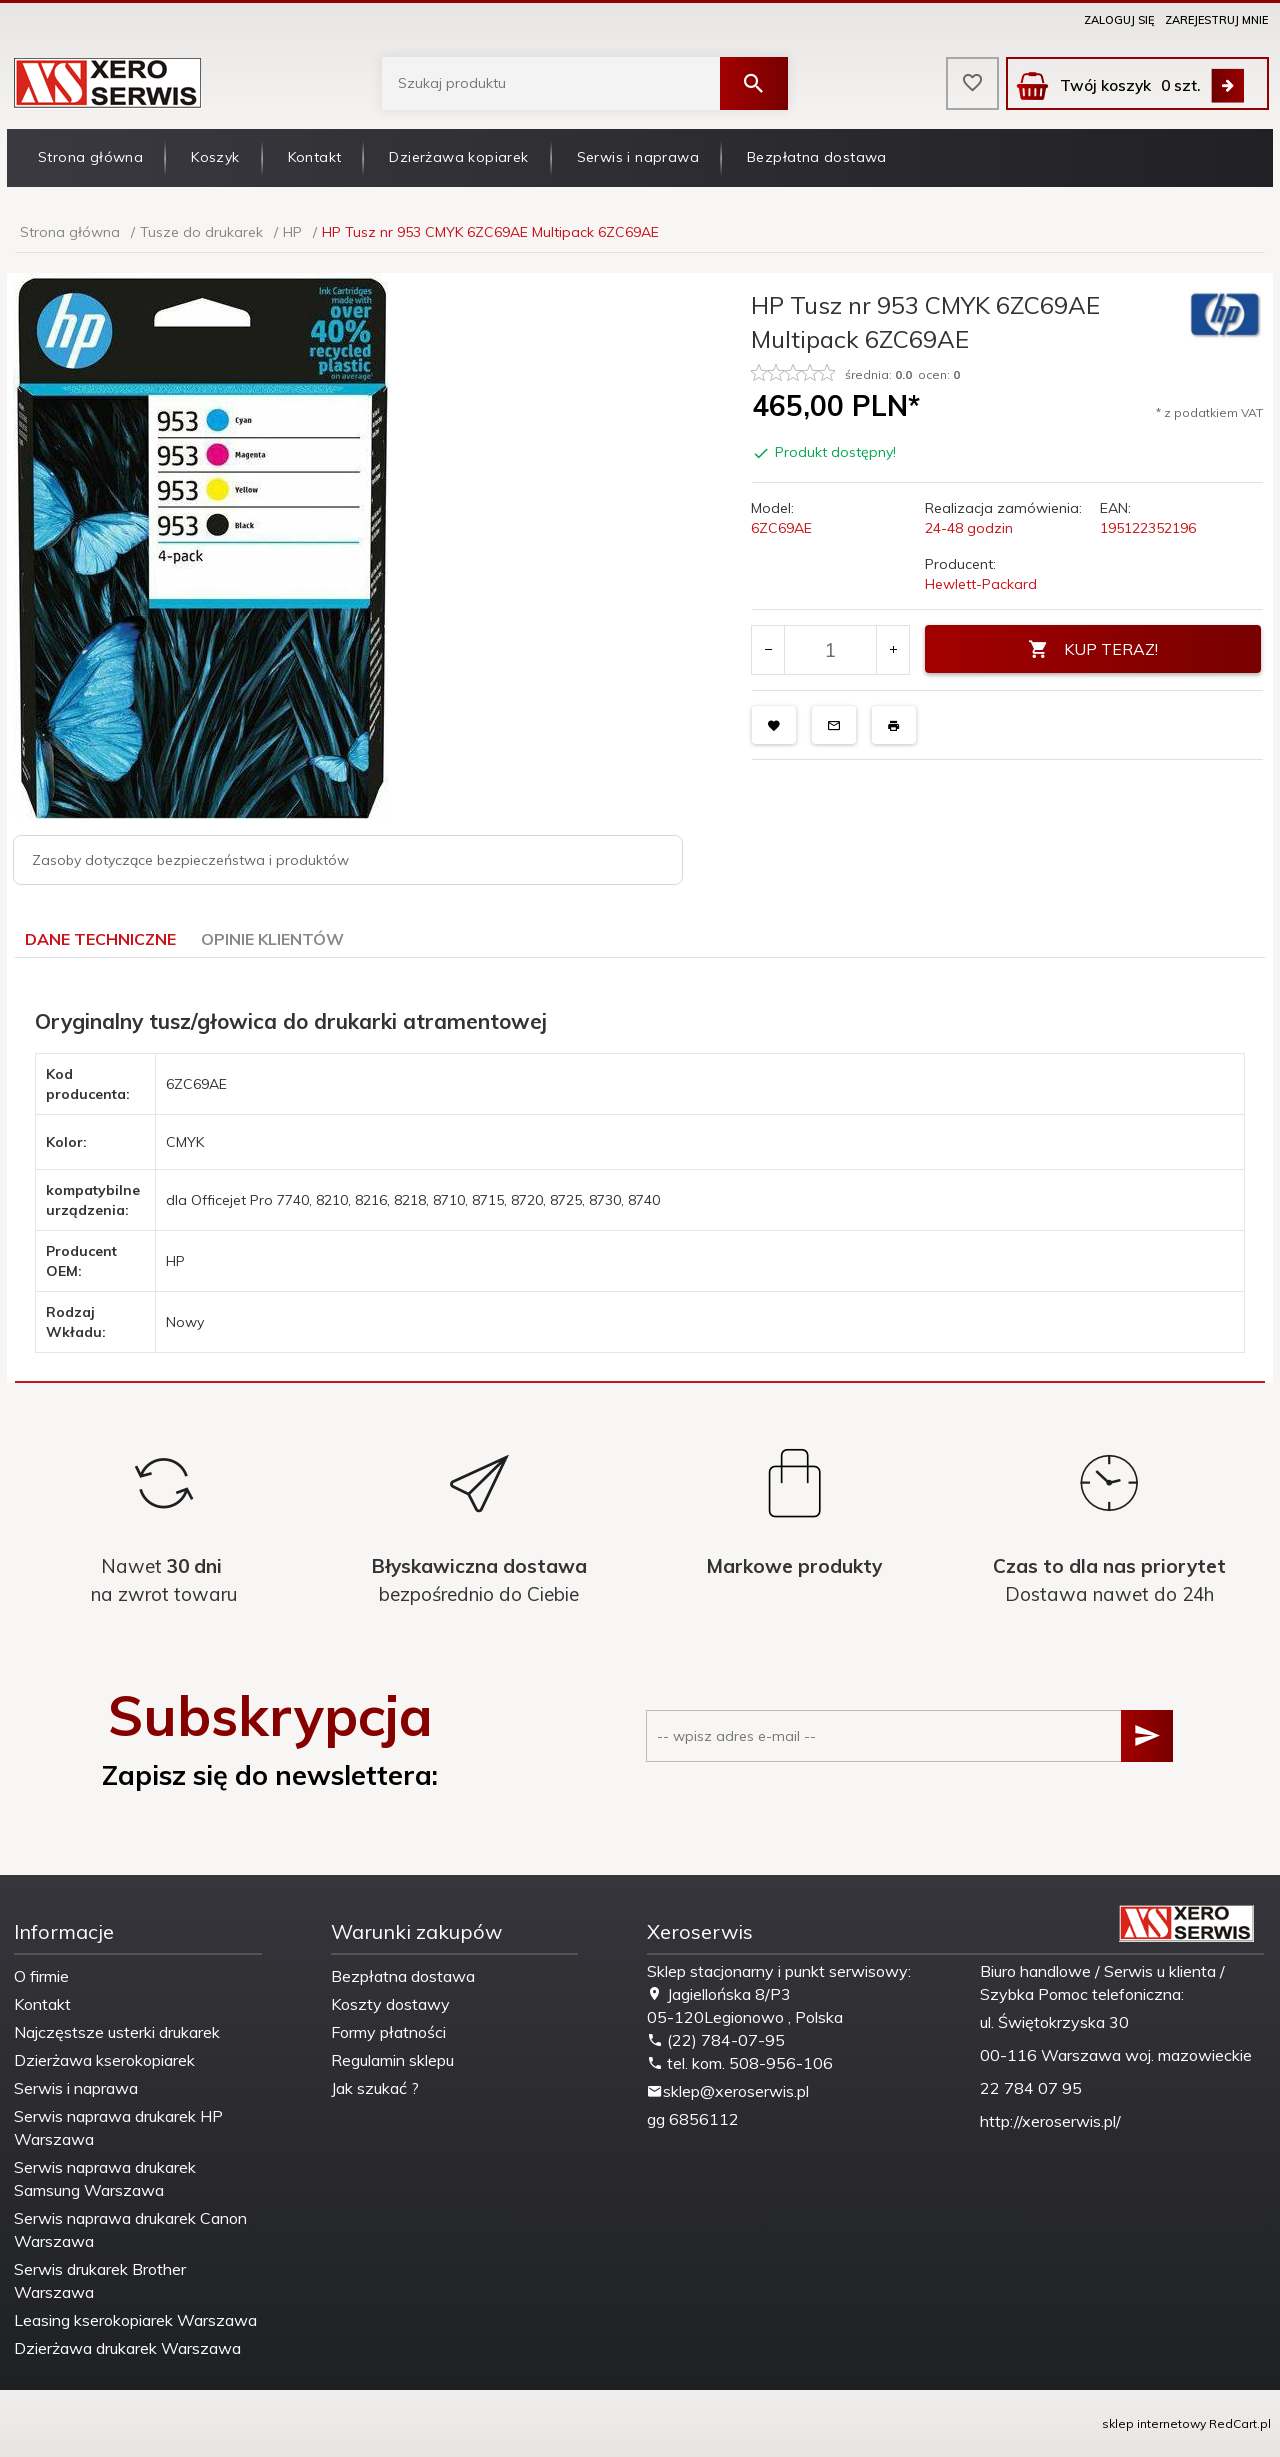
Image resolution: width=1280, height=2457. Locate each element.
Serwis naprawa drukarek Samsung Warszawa (105, 2178)
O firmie (41, 1976)
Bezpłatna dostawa (817, 157)
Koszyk (215, 157)
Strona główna (90, 157)
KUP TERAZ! (1093, 649)
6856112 (704, 2119)
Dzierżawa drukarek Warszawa (127, 2348)
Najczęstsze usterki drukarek (117, 2032)
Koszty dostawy (390, 2004)
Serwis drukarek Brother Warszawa (100, 2280)
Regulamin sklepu (392, 2060)
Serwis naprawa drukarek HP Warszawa (118, 2127)
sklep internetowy (1154, 2423)
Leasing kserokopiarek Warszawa (135, 2320)
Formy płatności (388, 2032)
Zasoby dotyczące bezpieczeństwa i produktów (190, 860)
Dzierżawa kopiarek (458, 157)
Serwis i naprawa (638, 157)
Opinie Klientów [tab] (272, 939)
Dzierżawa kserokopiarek (104, 2060)
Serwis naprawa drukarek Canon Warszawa (130, 2229)
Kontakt (315, 157)
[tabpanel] (640, 1170)
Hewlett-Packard (981, 584)
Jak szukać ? (375, 2088)
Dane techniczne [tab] (100, 939)
